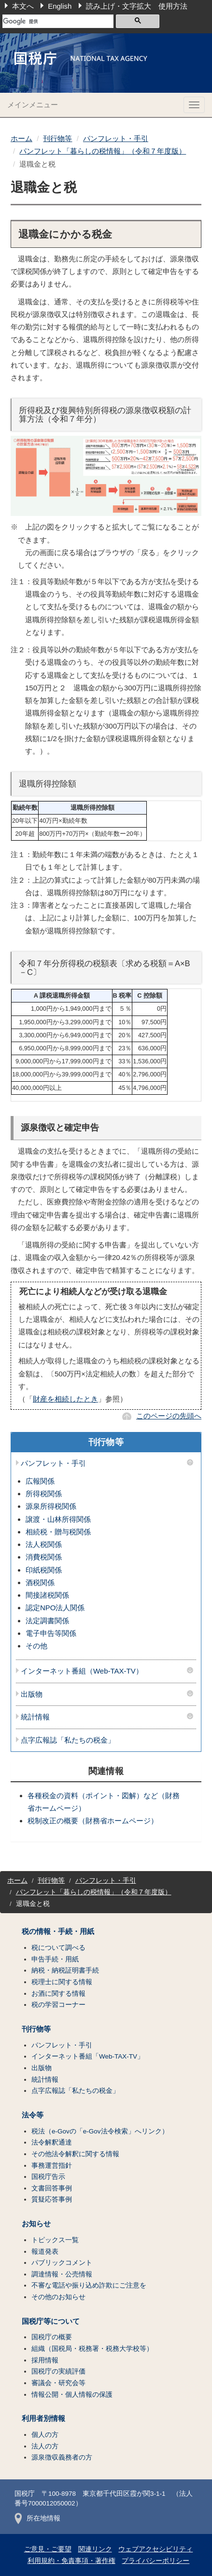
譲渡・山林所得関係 (58, 1519)
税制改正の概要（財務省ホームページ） (93, 1821)
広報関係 (40, 1481)
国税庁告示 (48, 2176)
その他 (36, 1646)
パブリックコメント (61, 2262)
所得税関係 (44, 1493)
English (59, 6)
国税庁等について (51, 2321)
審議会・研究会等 (58, 2383)
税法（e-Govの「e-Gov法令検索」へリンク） (100, 2131)
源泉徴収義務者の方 (61, 2457)
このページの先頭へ (168, 1416)
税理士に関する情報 (61, 1982)
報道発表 (44, 2251)
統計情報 (35, 1717)
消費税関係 (44, 1557)
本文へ (23, 6)
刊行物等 (57, 138)
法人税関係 (44, 1544)
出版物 (31, 1694)
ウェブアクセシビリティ (155, 2549)
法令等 (32, 2115)
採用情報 (44, 2360)
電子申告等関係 (51, 1633)
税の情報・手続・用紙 (58, 1931)
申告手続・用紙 (55, 1959)
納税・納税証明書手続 (65, 1970)
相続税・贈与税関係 (58, 1532)
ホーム (21, 138)
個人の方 (44, 2434)
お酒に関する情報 (58, 1993)
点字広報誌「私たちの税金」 (68, 1740)
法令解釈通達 (51, 2142)
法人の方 (44, 2446)
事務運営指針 (51, 2165)
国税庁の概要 (51, 2337)
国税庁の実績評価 (58, 2371)
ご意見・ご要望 (47, 2549)
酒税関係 (40, 1582)
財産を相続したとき (65, 1399)
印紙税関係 (44, 1570)
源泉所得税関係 (51, 1506)
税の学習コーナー (58, 2004)
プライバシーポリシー (155, 2560)
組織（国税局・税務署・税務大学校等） (92, 2348)
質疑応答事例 (51, 2199)
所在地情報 (37, 2518)
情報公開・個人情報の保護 (72, 2394)
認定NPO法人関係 (55, 1607)
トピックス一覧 (55, 2240)
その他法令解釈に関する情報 (75, 2154)
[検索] (58, 21)
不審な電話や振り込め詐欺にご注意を (88, 2285)
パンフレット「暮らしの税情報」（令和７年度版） (102, 151)
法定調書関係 (47, 1621)
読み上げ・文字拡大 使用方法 (136, 6)
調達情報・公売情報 (61, 2274)
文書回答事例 (51, 2188)
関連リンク (95, 2549)
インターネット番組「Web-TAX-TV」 (87, 2056)
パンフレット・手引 (115, 138)
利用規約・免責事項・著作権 (71, 2560)
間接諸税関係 (47, 1595)
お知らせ (36, 2224)
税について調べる (58, 1947)
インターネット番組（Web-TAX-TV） (82, 1671)
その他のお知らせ (58, 2297)
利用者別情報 (43, 2418)
